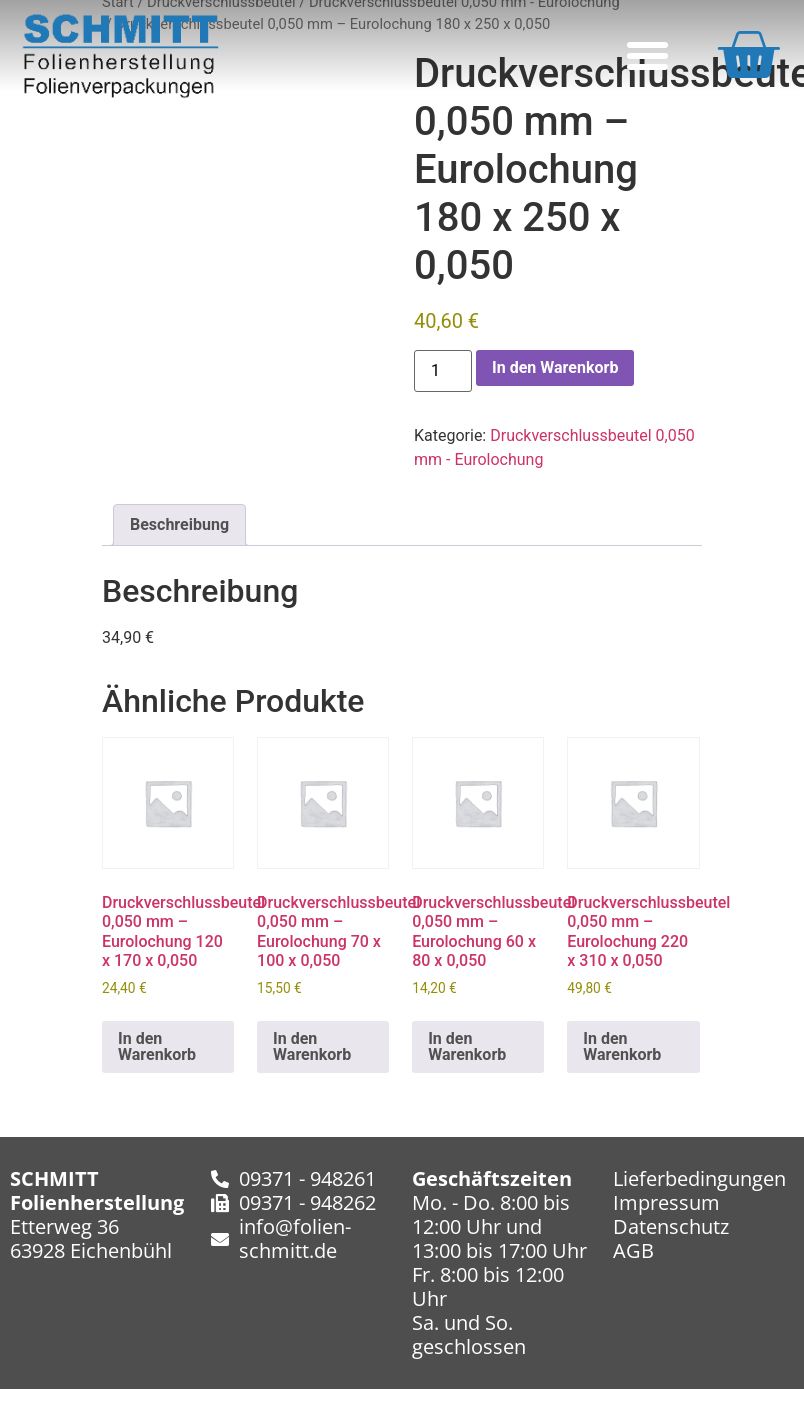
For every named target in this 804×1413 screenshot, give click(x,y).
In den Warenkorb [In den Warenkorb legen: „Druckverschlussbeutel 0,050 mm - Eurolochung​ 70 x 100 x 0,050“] (312, 1046)
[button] (648, 56)
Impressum (666, 1202)
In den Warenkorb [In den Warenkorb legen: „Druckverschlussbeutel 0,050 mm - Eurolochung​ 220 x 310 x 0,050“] (622, 1046)
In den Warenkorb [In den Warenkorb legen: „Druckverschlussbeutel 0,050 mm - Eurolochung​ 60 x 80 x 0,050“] (467, 1046)
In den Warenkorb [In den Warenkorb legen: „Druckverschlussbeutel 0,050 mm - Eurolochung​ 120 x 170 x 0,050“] (157, 1046)
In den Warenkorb (555, 367)
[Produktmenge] (443, 371)
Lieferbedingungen (699, 1178)
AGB (633, 1250)
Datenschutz (671, 1226)
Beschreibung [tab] (179, 524)
